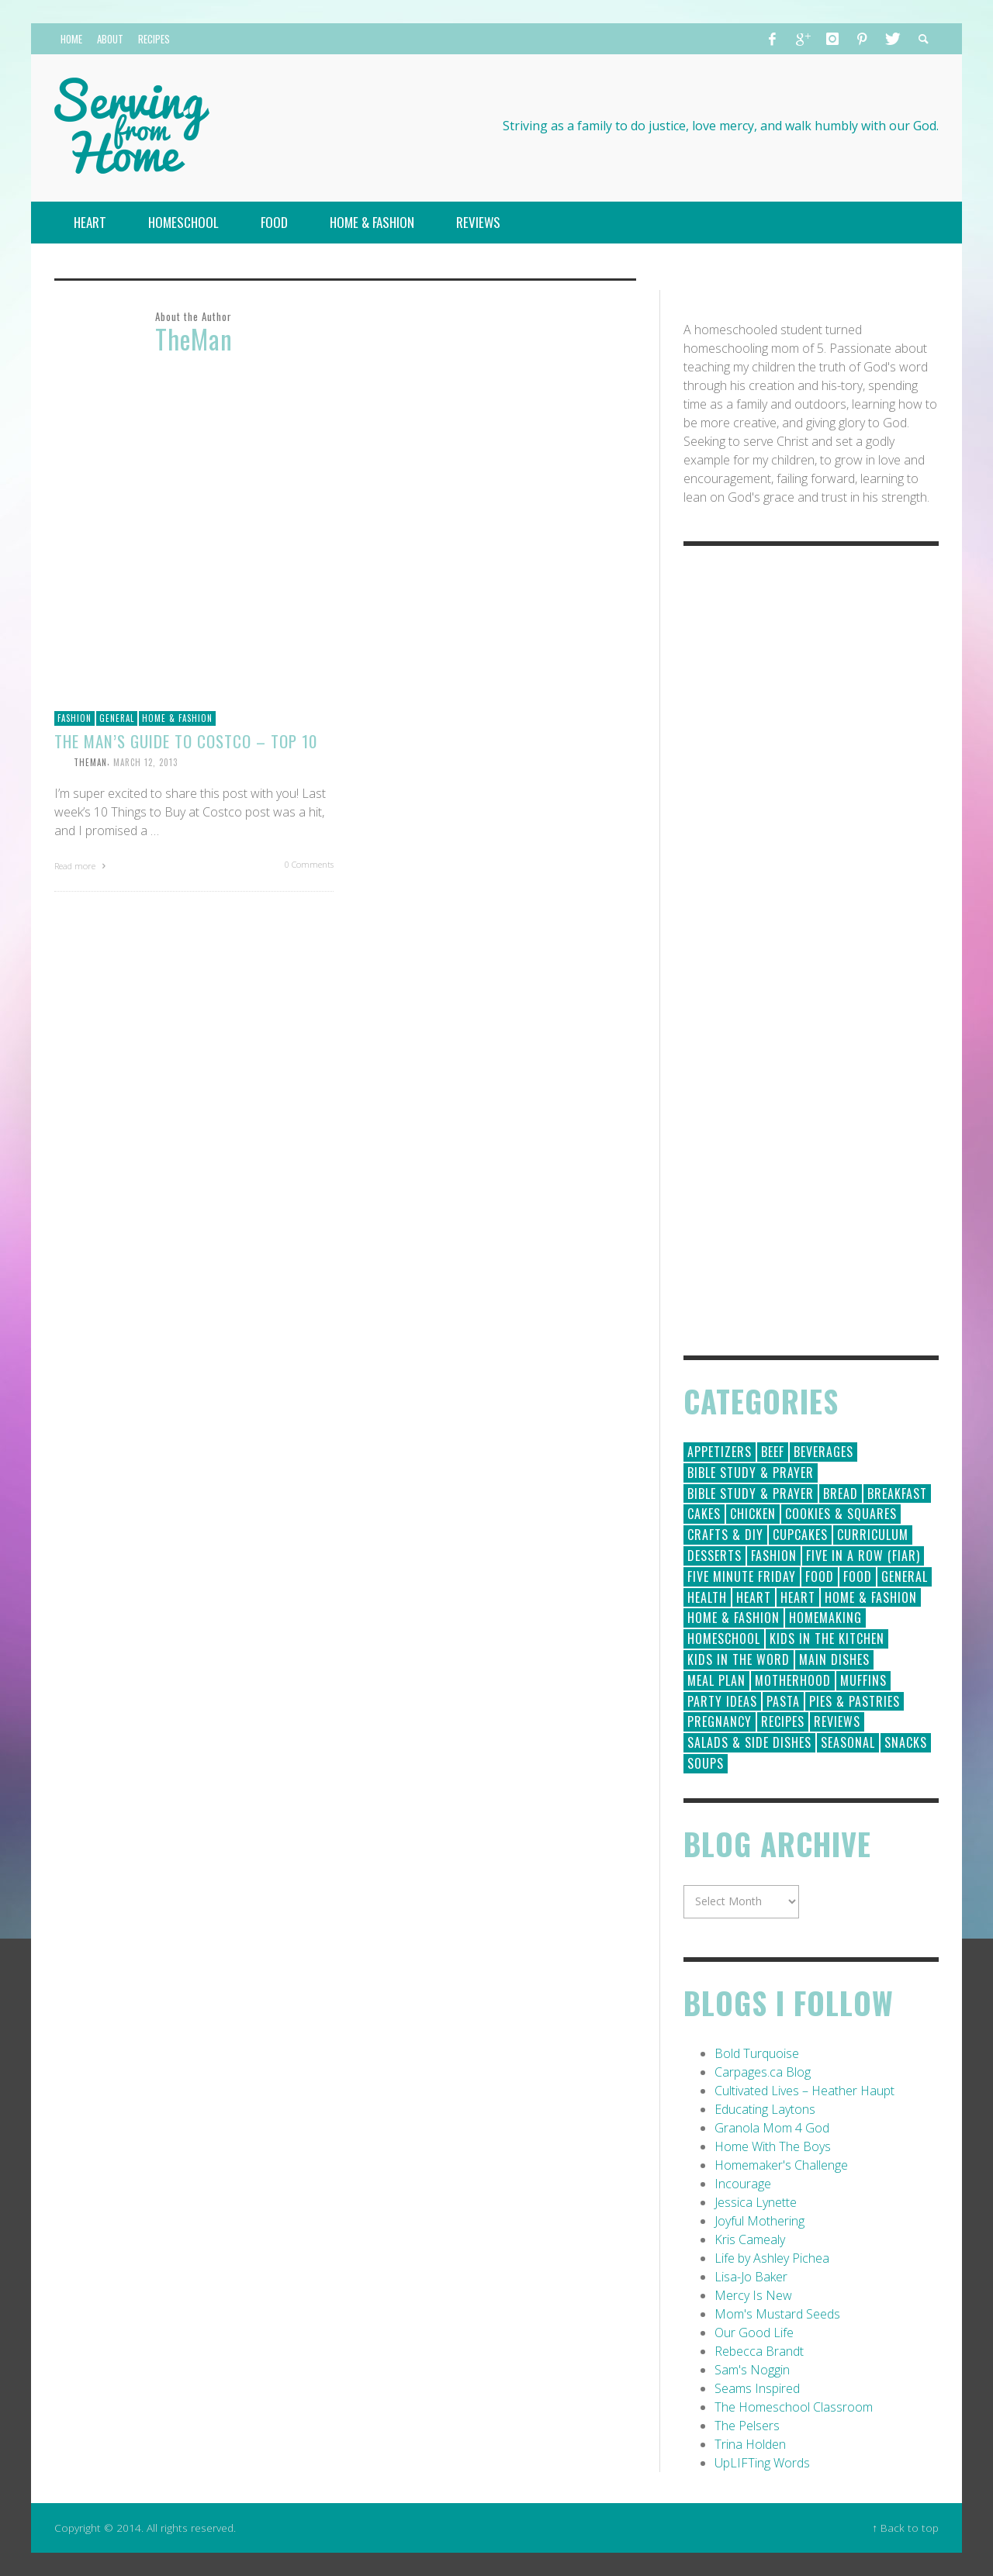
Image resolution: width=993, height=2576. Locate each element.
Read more (81, 866)
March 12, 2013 (145, 762)
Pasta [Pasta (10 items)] (783, 1701)
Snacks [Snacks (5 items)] (905, 1742)
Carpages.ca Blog (762, 2071)
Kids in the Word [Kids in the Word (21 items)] (738, 1659)
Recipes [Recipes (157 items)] (782, 1721)
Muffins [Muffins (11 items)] (863, 1680)
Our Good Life (754, 2332)
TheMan (90, 762)
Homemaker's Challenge (781, 2165)
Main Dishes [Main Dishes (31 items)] (834, 1659)
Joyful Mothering (759, 2220)
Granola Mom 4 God (771, 2127)
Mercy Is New (753, 2295)
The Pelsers (747, 2425)
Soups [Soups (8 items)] (705, 1763)
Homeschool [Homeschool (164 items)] (723, 1638)
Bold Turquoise (756, 2053)
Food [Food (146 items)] (819, 1576)
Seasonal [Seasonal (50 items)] (848, 1742)
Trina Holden (750, 2444)
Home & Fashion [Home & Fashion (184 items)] (871, 1597)
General (116, 718)
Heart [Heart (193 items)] (753, 1597)
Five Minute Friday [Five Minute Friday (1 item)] (741, 1576)
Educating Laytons (764, 2109)
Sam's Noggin (752, 2369)
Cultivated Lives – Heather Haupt (804, 2090)
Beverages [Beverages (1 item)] (823, 1451)
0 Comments (309, 864)
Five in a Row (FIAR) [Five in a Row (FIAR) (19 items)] (863, 1555)
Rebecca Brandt (759, 2351)
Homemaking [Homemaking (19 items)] (825, 1617)
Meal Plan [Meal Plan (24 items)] (716, 1680)
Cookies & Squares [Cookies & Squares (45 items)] (841, 1513)
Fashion (74, 718)
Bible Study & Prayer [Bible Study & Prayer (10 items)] (750, 1493)
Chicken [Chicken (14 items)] (753, 1513)
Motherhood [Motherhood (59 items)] (793, 1680)
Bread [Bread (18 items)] (840, 1493)
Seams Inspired (757, 2388)
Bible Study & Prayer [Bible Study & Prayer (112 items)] (750, 1472)
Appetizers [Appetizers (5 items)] (719, 1451)
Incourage (742, 2183)
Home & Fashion (177, 718)
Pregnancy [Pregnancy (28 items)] (719, 1721)
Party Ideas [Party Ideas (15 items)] (722, 1701)
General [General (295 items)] (904, 1576)
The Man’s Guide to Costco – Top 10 (185, 741)
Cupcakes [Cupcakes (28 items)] (800, 1534)
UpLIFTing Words (762, 2462)
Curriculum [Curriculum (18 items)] (872, 1534)
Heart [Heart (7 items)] (797, 1597)
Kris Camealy (749, 2239)
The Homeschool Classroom (793, 2406)
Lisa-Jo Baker (750, 2276)
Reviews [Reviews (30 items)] (837, 1721)
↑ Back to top (905, 2527)
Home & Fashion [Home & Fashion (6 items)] (733, 1617)
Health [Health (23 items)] (707, 1597)
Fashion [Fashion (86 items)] (774, 1555)
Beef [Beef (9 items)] (772, 1451)
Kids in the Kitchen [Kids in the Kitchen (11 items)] (827, 1638)
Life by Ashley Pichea (771, 2258)
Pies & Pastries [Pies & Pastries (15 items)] (854, 1701)
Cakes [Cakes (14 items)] (704, 1513)
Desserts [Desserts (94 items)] (714, 1555)
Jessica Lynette (755, 2202)
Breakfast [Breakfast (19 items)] (897, 1493)
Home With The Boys (772, 2146)
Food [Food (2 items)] (857, 1576)
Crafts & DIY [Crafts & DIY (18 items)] (725, 1534)
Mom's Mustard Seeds (777, 2313)
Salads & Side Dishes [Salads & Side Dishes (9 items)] (749, 1742)
